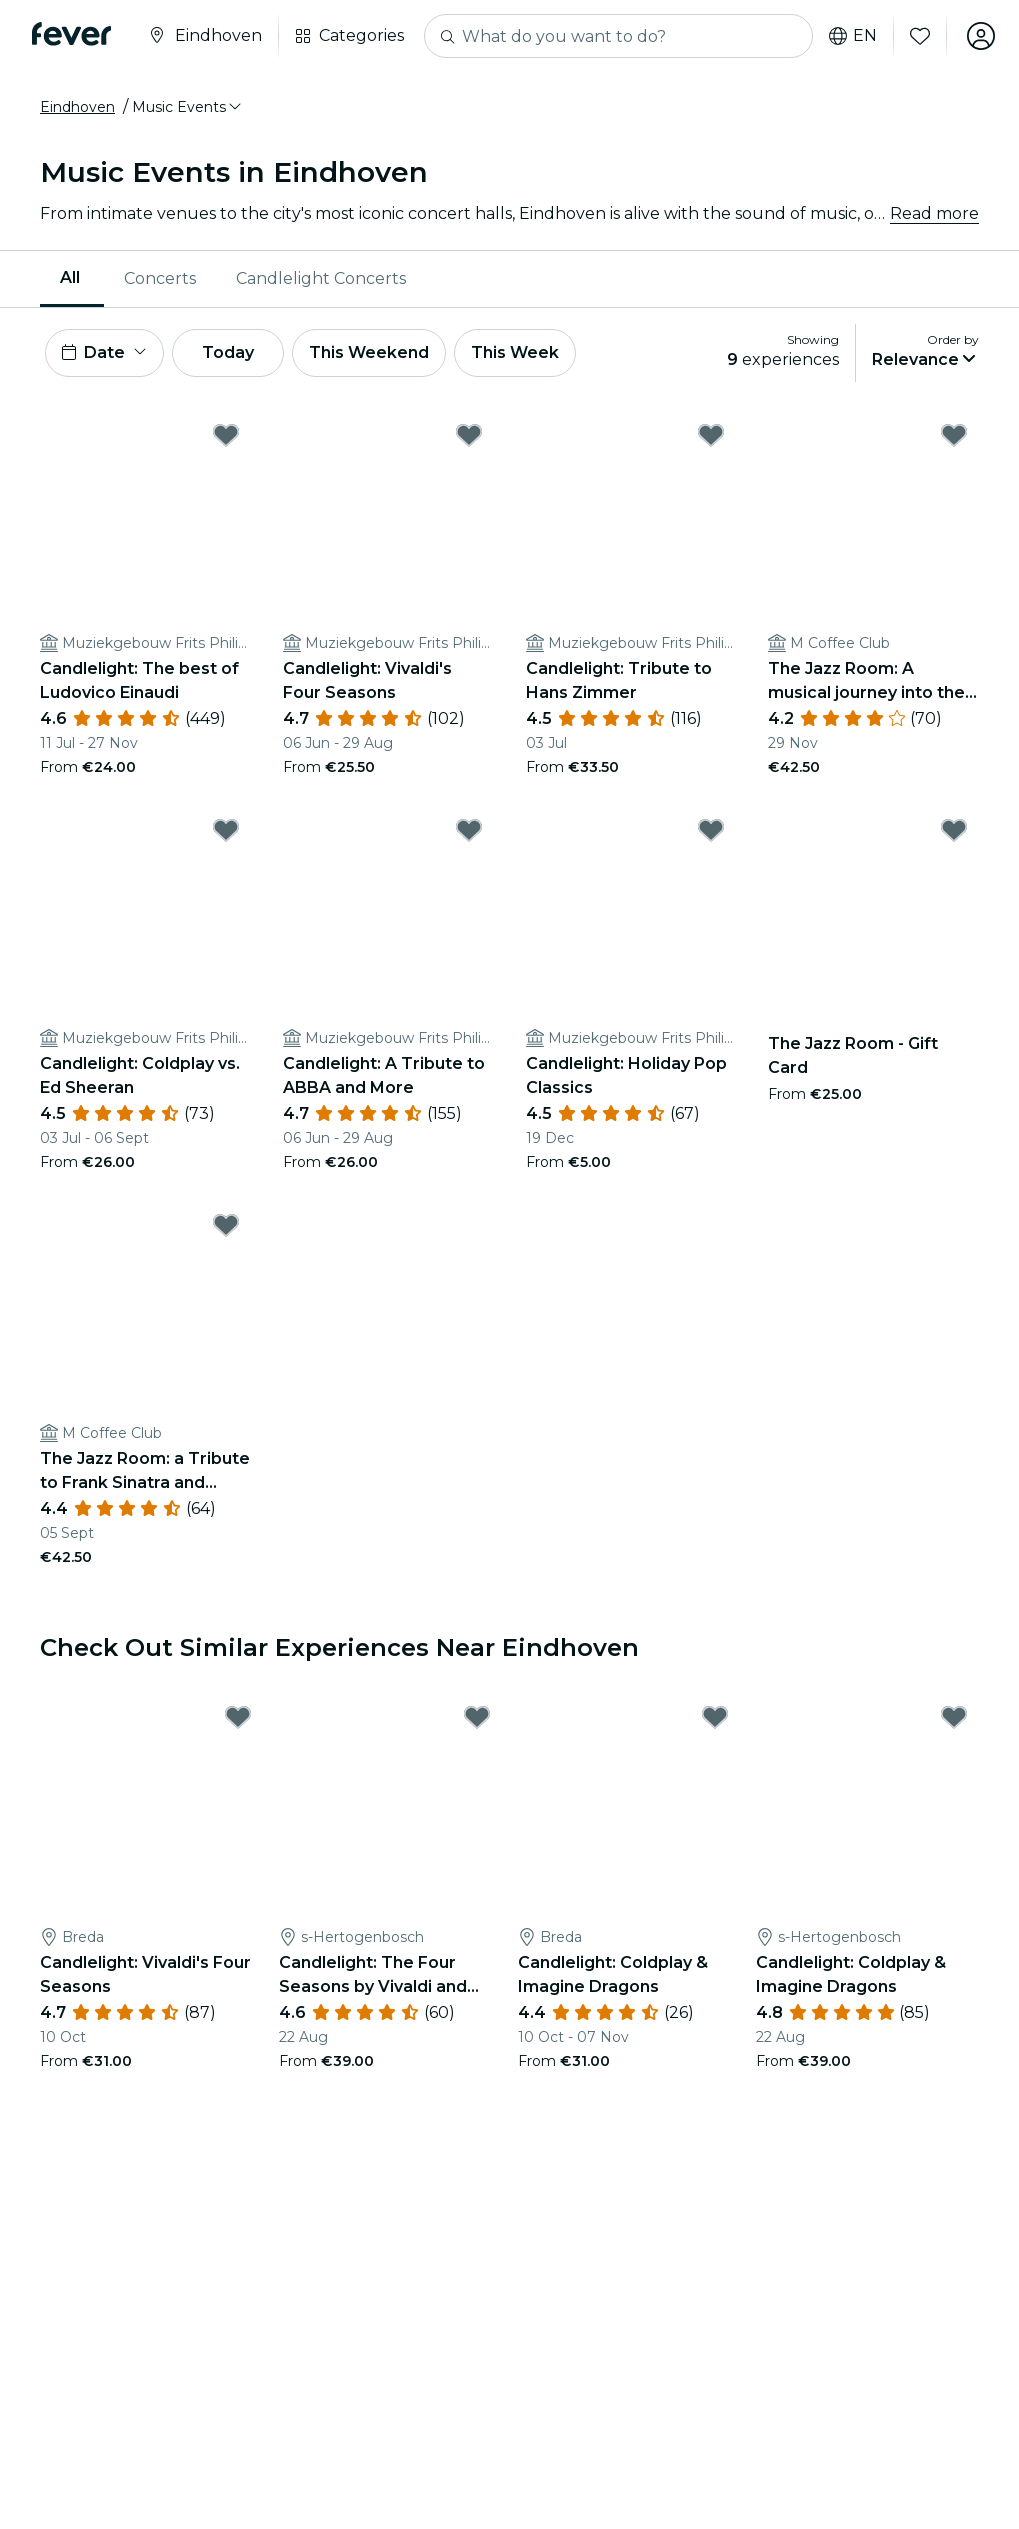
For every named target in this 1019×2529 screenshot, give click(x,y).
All (70, 277)
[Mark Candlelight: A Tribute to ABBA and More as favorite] (469, 830)
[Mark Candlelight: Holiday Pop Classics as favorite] (711, 830)
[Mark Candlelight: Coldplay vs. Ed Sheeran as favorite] (226, 830)
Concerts (160, 278)
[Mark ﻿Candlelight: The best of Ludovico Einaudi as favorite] (226, 435)
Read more (934, 213)
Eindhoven (77, 107)
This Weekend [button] (369, 352)
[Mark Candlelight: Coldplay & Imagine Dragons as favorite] (715, 1717)
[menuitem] (72, 279)
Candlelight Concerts (321, 278)
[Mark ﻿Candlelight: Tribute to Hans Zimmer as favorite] (711, 435)
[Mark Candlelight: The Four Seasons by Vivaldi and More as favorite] (477, 1717)
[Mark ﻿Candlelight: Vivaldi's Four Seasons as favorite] (469, 435)
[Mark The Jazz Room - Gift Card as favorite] (954, 830)
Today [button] (228, 352)
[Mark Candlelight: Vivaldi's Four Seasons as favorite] (238, 1717)
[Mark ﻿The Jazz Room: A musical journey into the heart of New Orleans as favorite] (954, 435)
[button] (188, 107)
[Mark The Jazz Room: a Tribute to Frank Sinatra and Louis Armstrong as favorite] (226, 1225)
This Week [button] (515, 352)
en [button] (853, 36)
